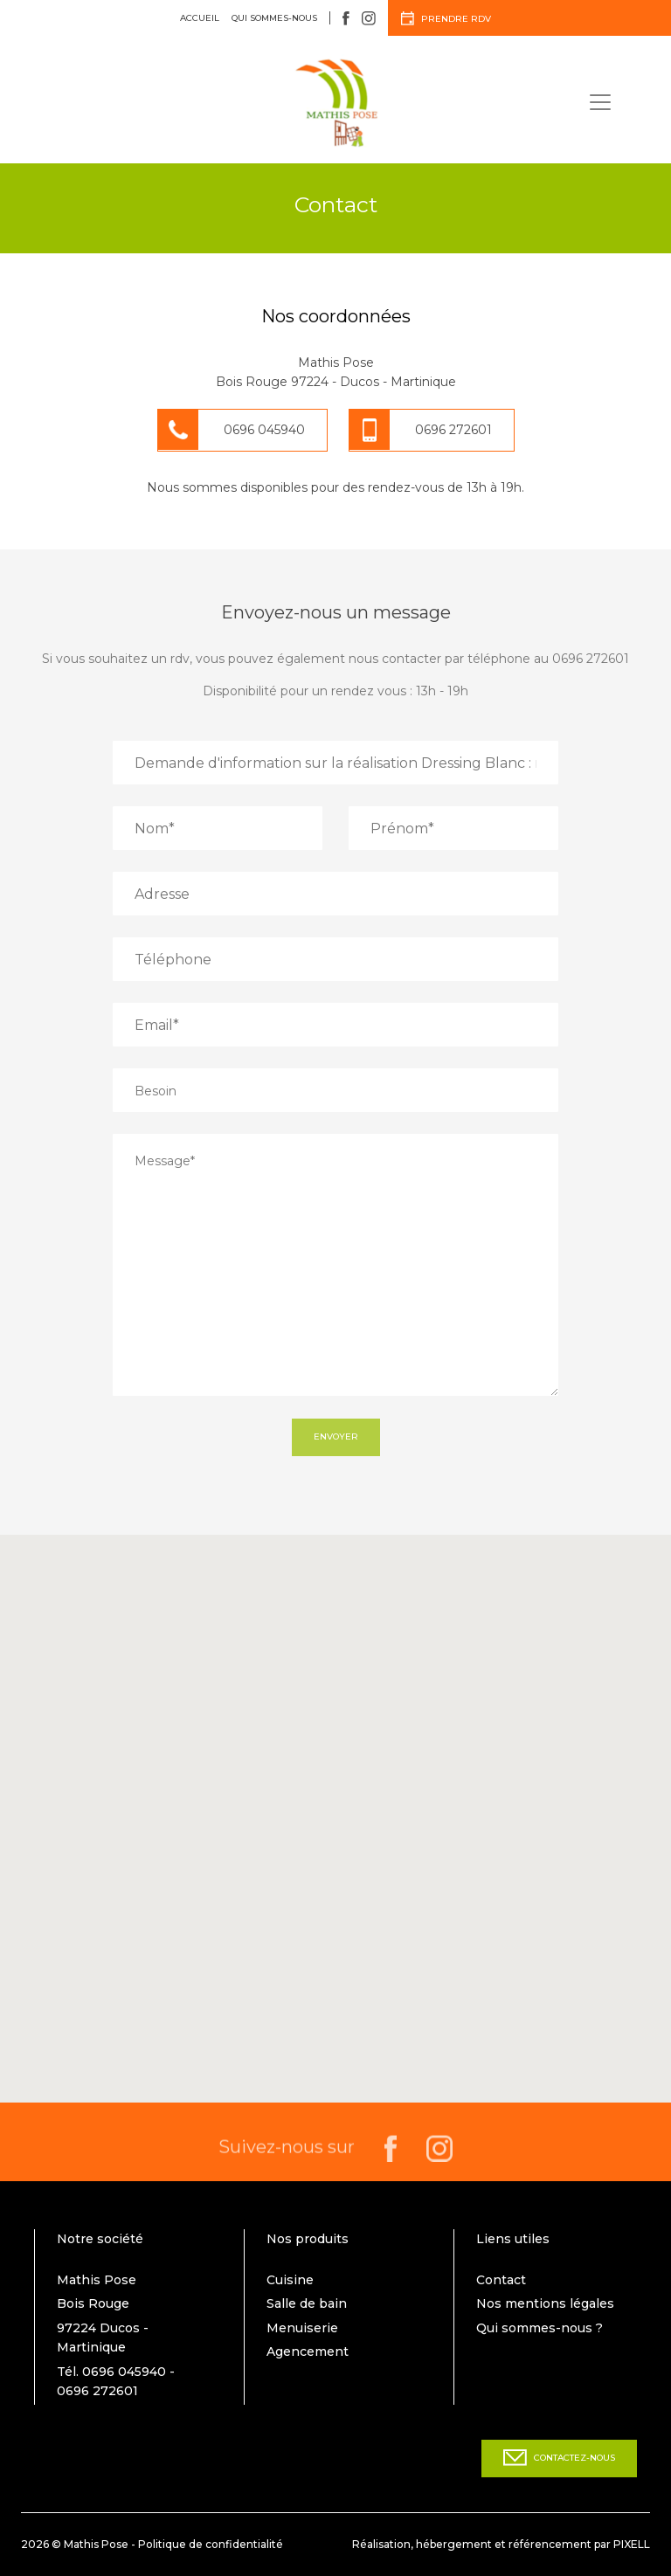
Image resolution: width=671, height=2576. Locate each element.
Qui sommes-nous (274, 18)
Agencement (307, 2351)
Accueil (199, 18)
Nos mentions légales (545, 2303)
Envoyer (336, 1436)
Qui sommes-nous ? (539, 2328)
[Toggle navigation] (600, 102)
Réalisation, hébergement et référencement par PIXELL (501, 2544)
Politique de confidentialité (210, 2544)
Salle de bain (306, 2303)
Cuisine (290, 2280)
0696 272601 (453, 430)
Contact (501, 2280)
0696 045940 (264, 430)
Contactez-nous (559, 2457)
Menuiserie (302, 2328)
